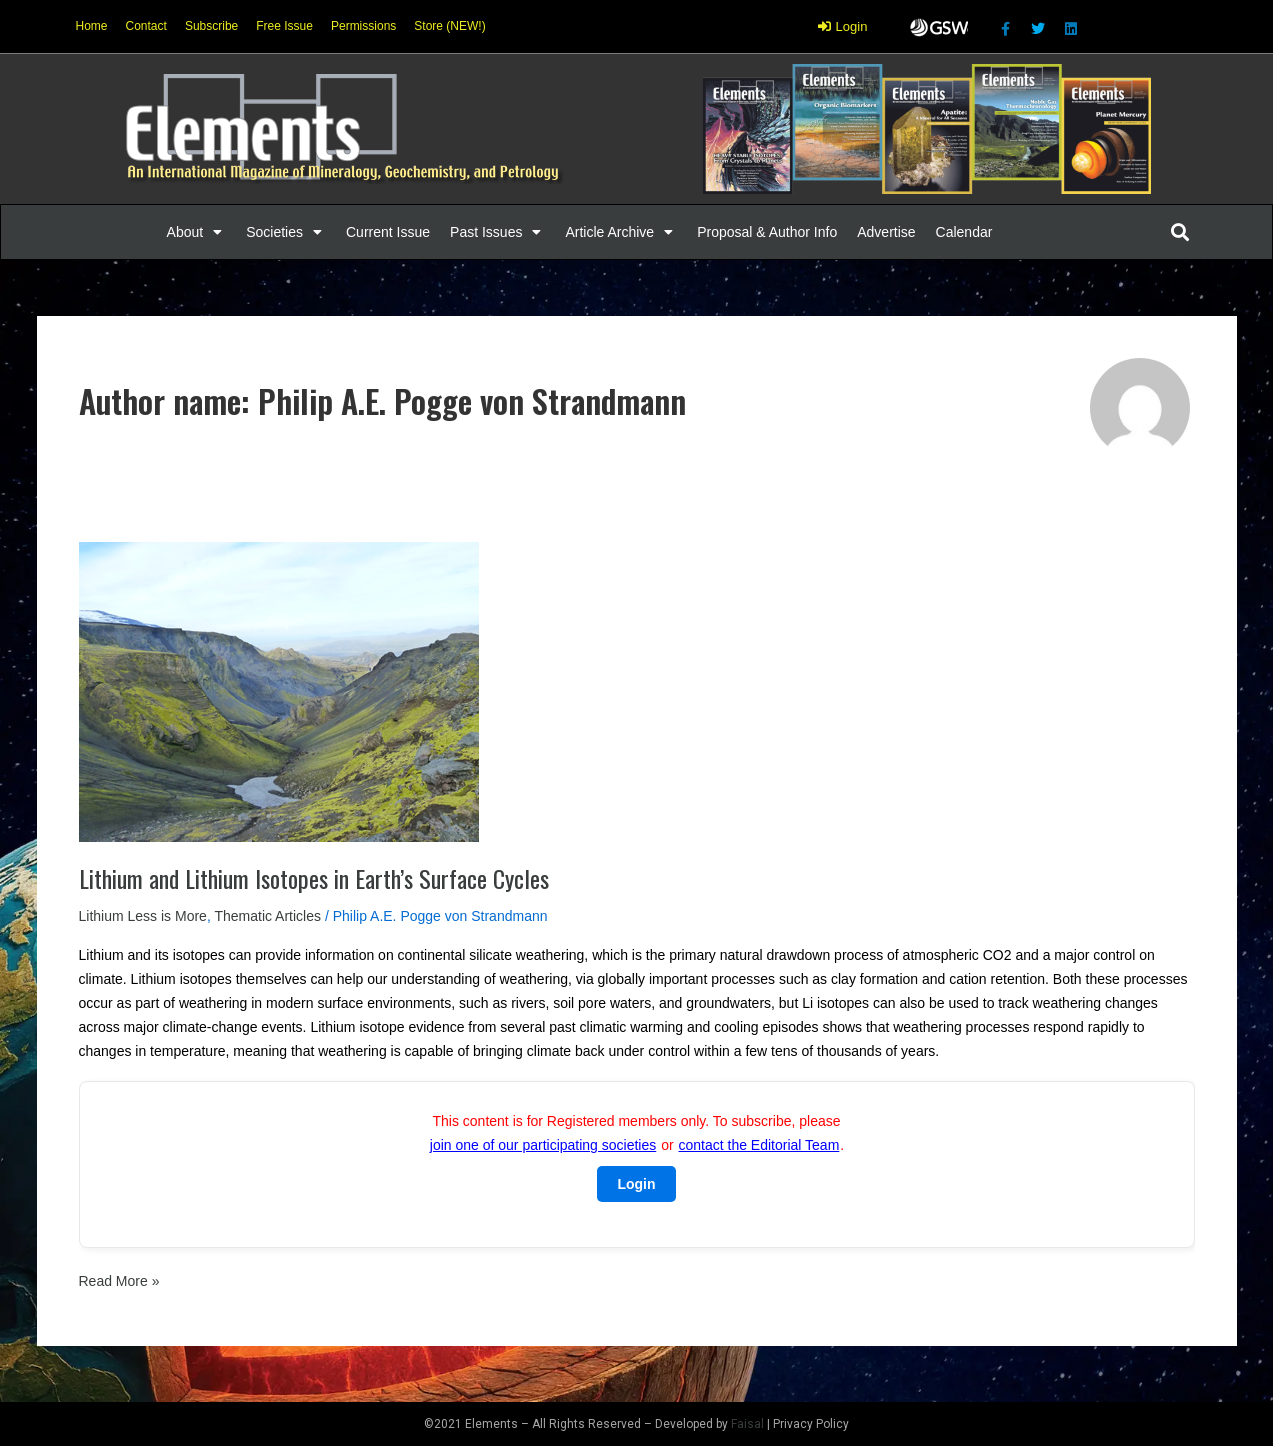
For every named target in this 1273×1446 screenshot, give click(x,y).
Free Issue (284, 26)
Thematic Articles (267, 916)
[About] (197, 232)
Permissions (363, 26)
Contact (146, 26)
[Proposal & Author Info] (767, 232)
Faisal (747, 1424)
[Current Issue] (388, 232)
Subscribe (211, 26)
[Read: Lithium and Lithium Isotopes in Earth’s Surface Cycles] (279, 691)
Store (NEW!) (449, 26)
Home (92, 26)
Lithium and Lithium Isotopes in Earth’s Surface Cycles (314, 878)
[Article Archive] (621, 232)
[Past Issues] (497, 232)
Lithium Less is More (143, 916)
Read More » (119, 1279)
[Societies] (286, 232)
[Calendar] (964, 232)
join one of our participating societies (543, 1145)
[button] (185, 232)
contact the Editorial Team (758, 1145)
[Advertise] (886, 232)
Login (636, 1184)
